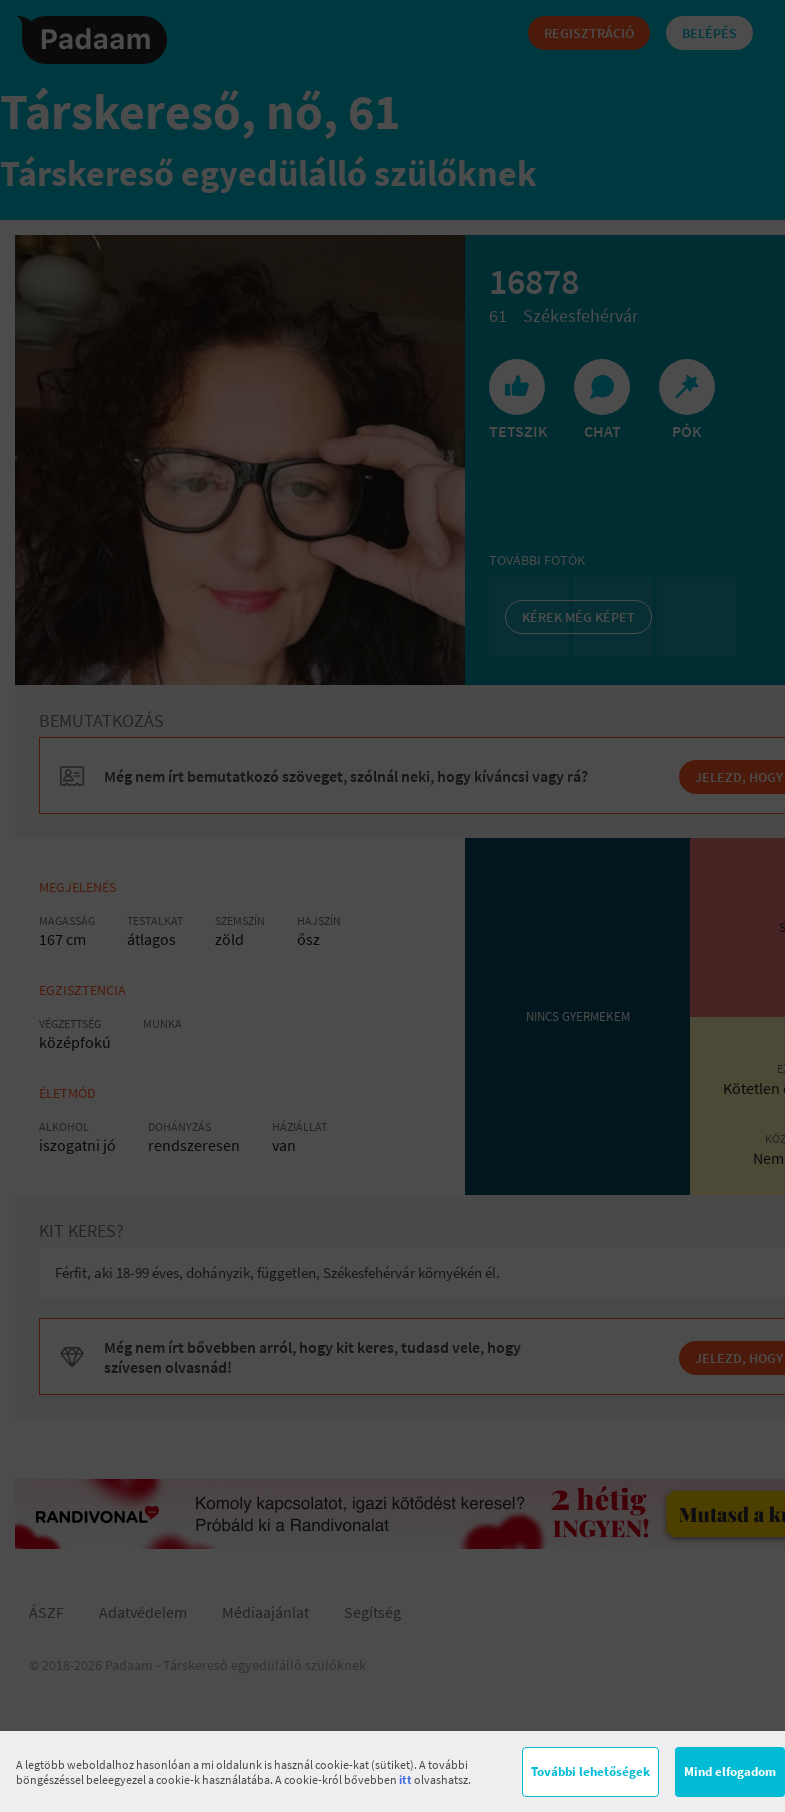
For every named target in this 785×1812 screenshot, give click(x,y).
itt (405, 1779)
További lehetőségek (590, 1771)
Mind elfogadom (730, 1771)
